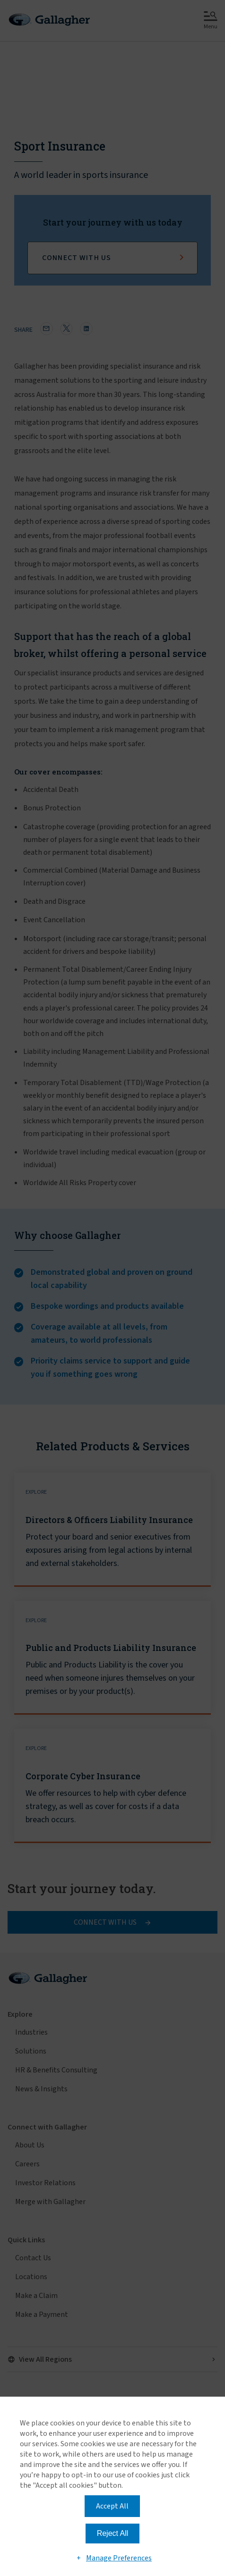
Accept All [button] (112, 2506)
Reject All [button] (113, 2533)
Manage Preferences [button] (119, 2558)
